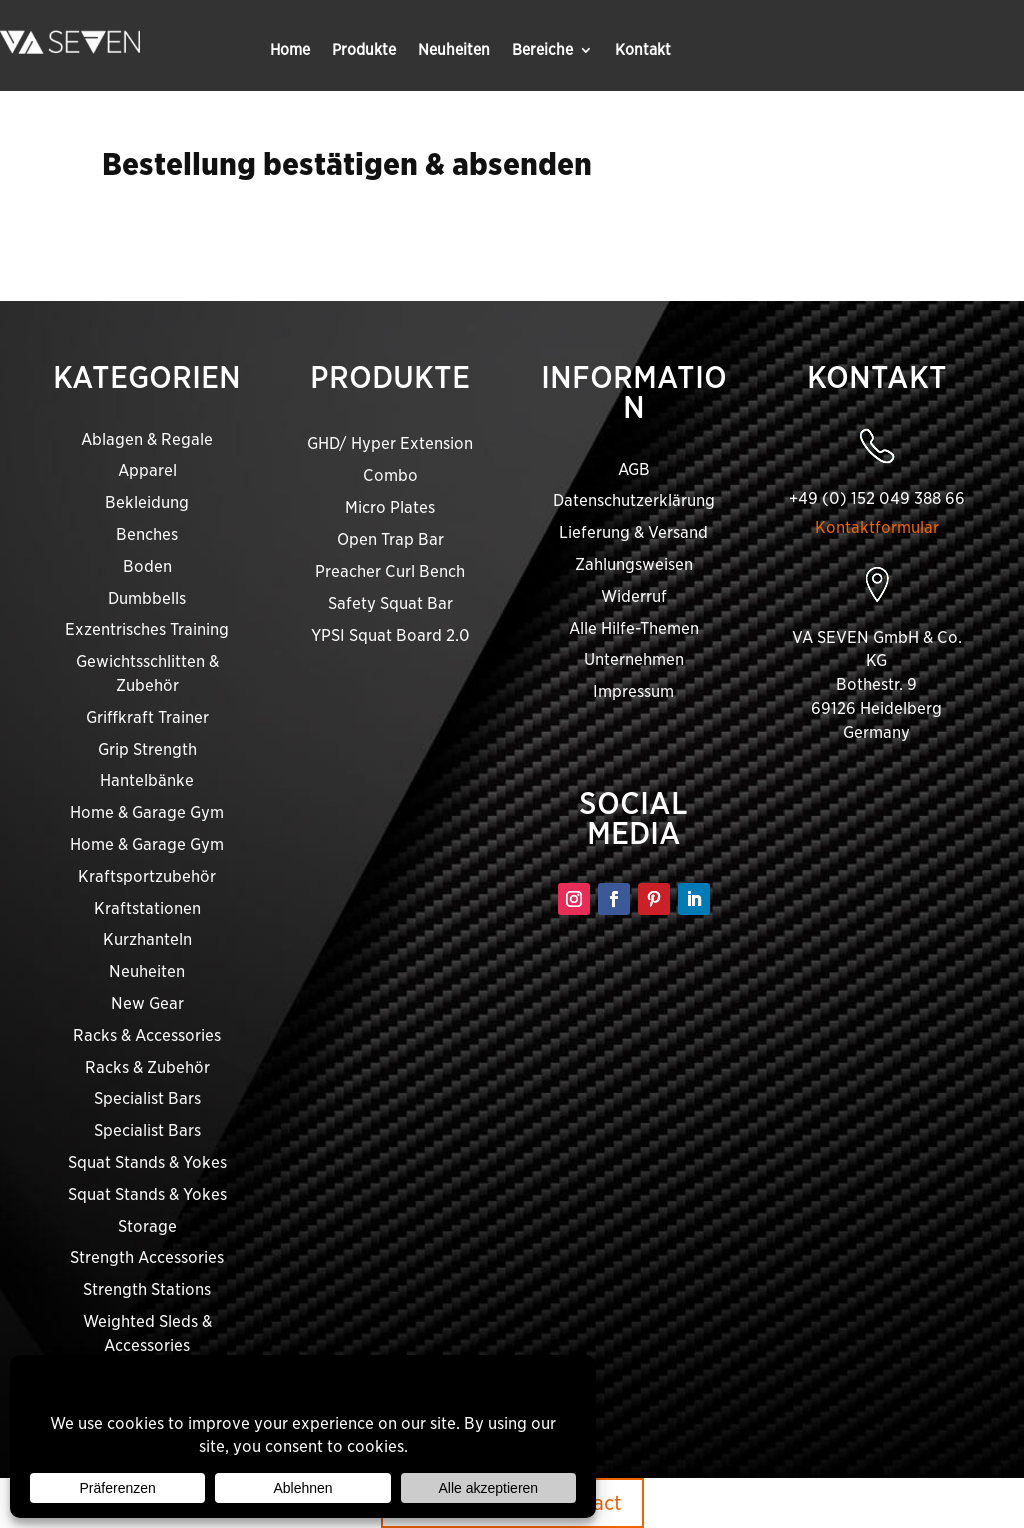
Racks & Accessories (147, 1035)
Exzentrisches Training (147, 629)
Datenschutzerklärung (634, 500)
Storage (147, 1226)
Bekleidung (147, 502)
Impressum (633, 691)
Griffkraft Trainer (147, 717)
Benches (147, 534)
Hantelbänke (147, 780)
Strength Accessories (147, 1257)
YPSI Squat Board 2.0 (390, 635)
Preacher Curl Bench (390, 571)
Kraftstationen (147, 908)
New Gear (147, 1003)
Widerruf (634, 596)
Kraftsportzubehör (147, 876)
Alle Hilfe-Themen (634, 628)
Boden (147, 566)
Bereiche (542, 51)
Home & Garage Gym (147, 812)
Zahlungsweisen (634, 564)
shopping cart (766, 236)
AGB (634, 469)
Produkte (364, 51)
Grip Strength (147, 749)
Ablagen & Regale (147, 439)
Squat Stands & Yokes (147, 1162)
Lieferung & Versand (633, 532)
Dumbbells (147, 598)
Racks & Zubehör (147, 1067)
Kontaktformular (877, 527)
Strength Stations (147, 1289)
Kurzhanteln (147, 939)
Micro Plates (390, 507)
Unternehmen (634, 659)
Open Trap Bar (390, 539)
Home (290, 51)
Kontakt (643, 51)
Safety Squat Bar (390, 603)
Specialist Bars (147, 1098)
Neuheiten (454, 51)
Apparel (147, 470)
